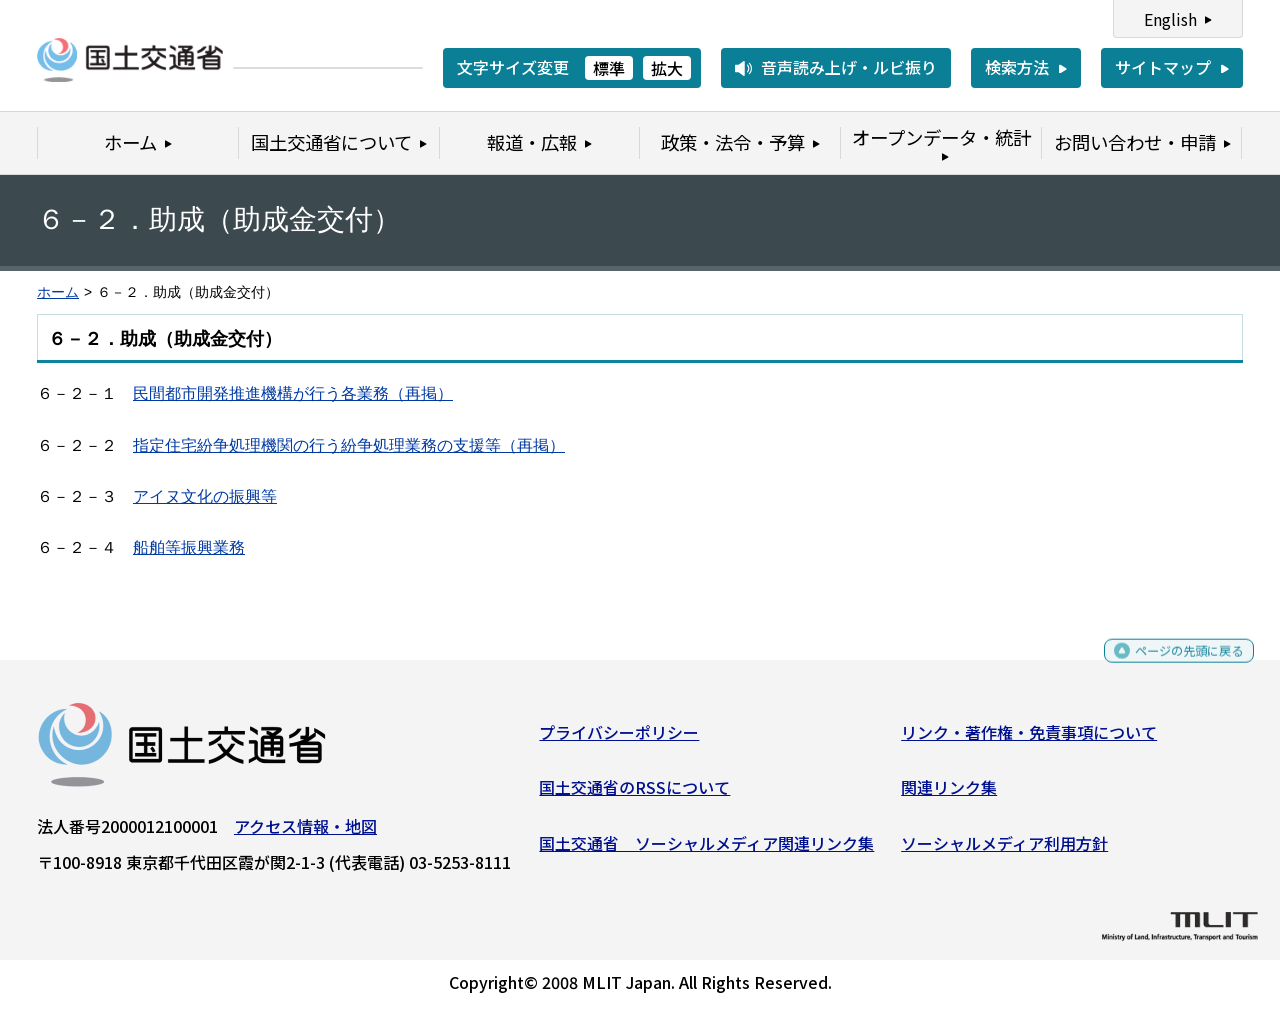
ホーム (58, 292)
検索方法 (1017, 67)
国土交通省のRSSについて (634, 795)
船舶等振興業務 (189, 547)
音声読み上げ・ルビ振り (849, 67)
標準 (609, 68)
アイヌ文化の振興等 (205, 496)
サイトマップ (1163, 67)
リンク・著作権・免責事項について (1029, 739)
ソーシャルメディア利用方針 (1004, 850)
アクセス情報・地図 (305, 833)
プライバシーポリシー (619, 739)
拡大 (667, 68)
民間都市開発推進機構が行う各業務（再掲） (293, 393)
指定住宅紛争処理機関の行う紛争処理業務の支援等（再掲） (349, 445)
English (1170, 19)
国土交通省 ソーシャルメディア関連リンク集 (706, 850)
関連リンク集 (949, 795)
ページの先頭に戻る (1172, 666)
